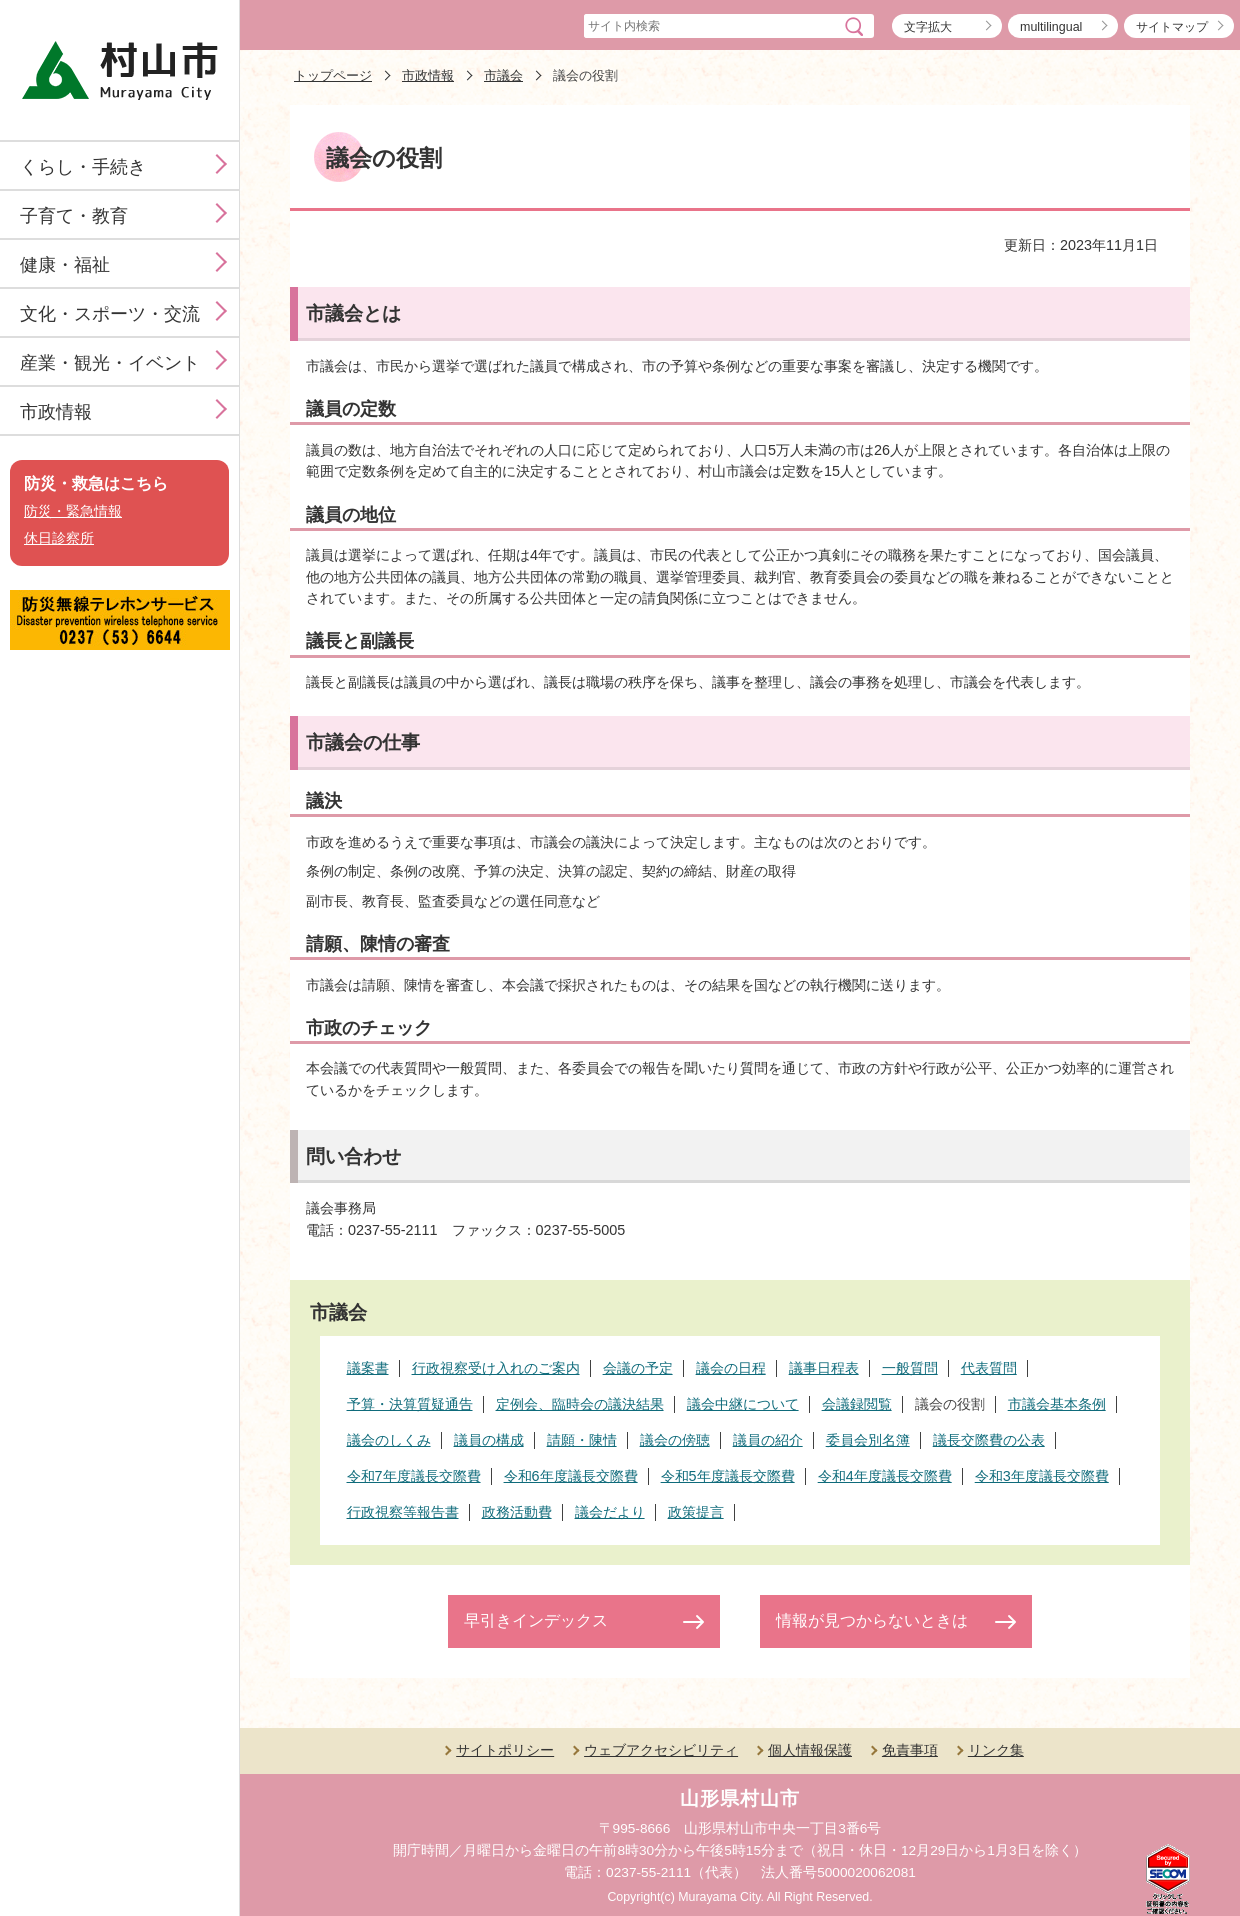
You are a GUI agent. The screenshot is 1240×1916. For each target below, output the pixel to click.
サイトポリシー (505, 1750)
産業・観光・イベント (110, 363)
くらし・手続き (83, 167)
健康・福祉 (65, 265)
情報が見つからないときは (872, 1620)
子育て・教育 (74, 216)
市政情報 (56, 412)
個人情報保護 (810, 1750)
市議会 (503, 75)
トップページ (333, 75)
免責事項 (910, 1750)
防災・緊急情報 (73, 511)
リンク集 (996, 1750)
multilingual (1051, 27)
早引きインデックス (536, 1620)
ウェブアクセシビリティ (661, 1750)
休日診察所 (59, 538)
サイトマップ (1172, 27)
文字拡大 (928, 27)
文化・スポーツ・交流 (110, 314)
